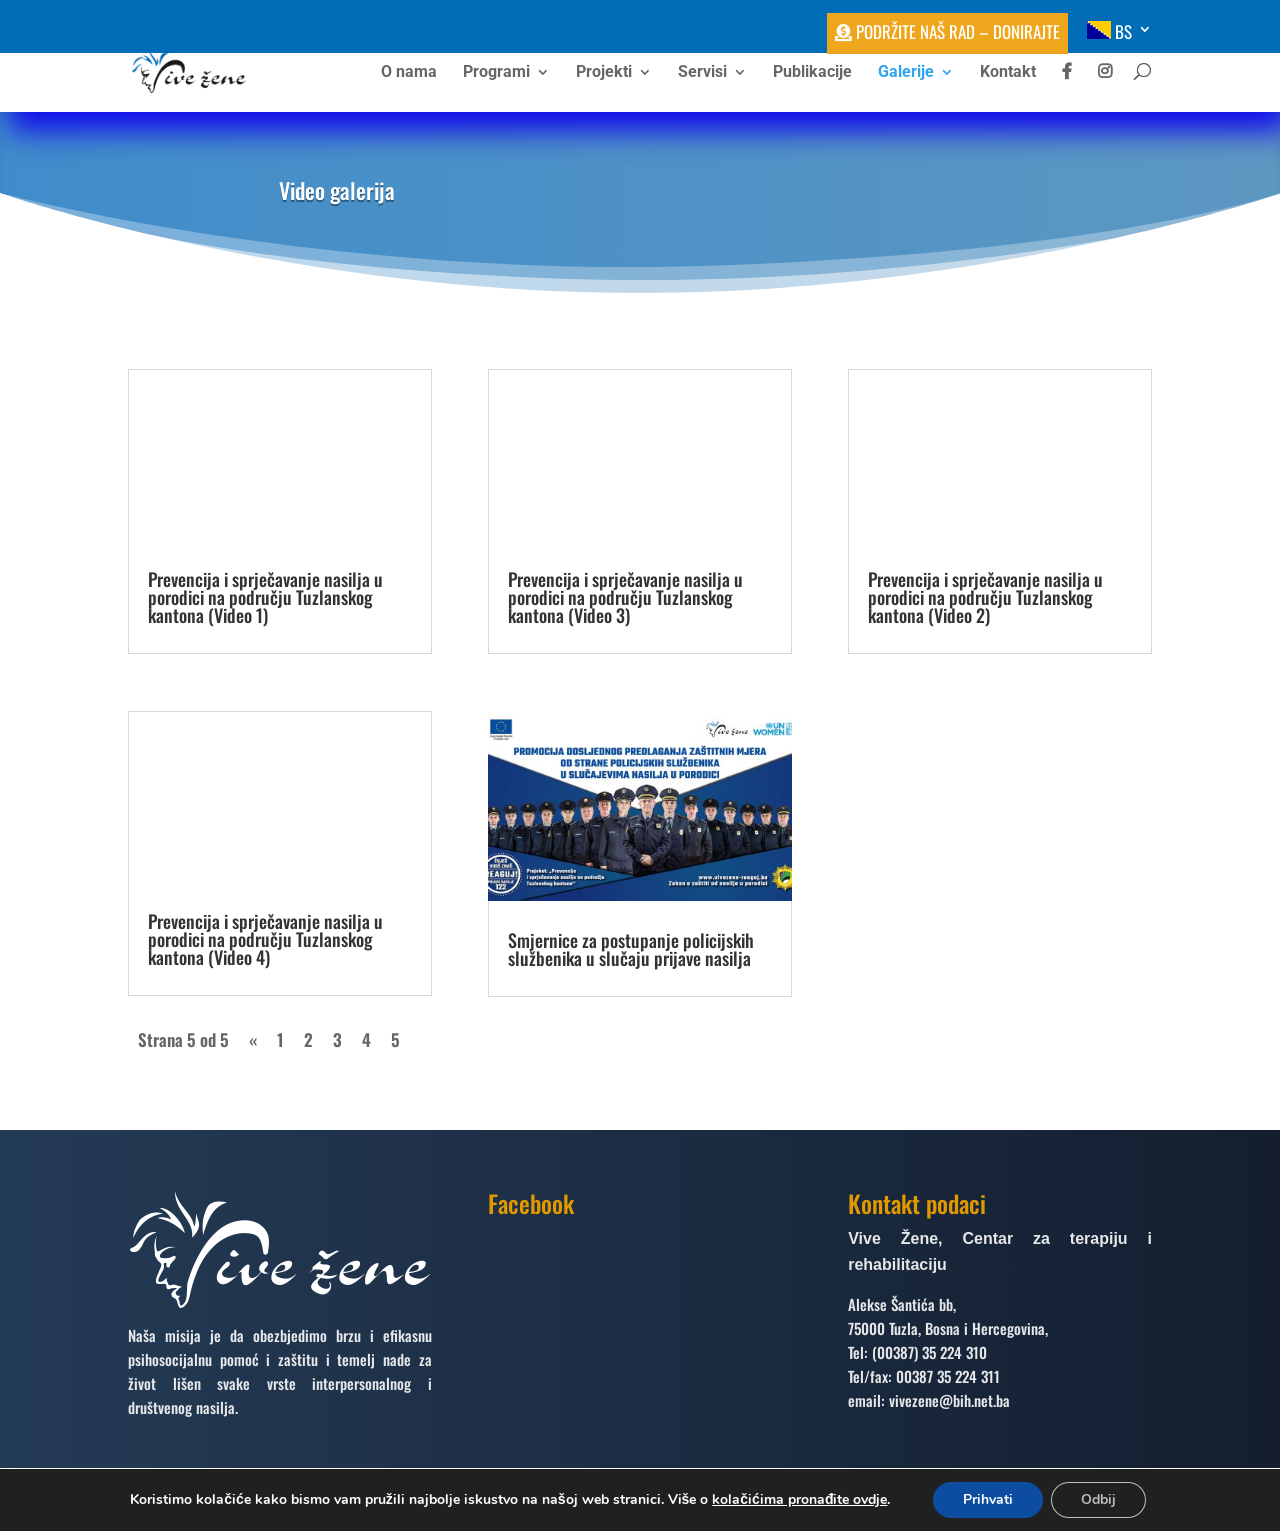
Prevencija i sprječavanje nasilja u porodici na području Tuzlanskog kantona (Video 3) (625, 597)
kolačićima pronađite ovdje (799, 1499)
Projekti (604, 73)
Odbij (1098, 1499)
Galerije (906, 73)
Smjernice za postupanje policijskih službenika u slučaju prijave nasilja (631, 949)
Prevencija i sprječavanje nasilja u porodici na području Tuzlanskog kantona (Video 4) (265, 939)
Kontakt (1008, 73)
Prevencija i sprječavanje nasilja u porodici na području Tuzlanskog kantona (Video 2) (985, 597)
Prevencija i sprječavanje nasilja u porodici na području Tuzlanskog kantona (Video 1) (265, 597)
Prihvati (988, 1499)
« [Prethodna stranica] (253, 1039)
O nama (409, 73)
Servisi (702, 73)
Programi (496, 73)
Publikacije (812, 73)
